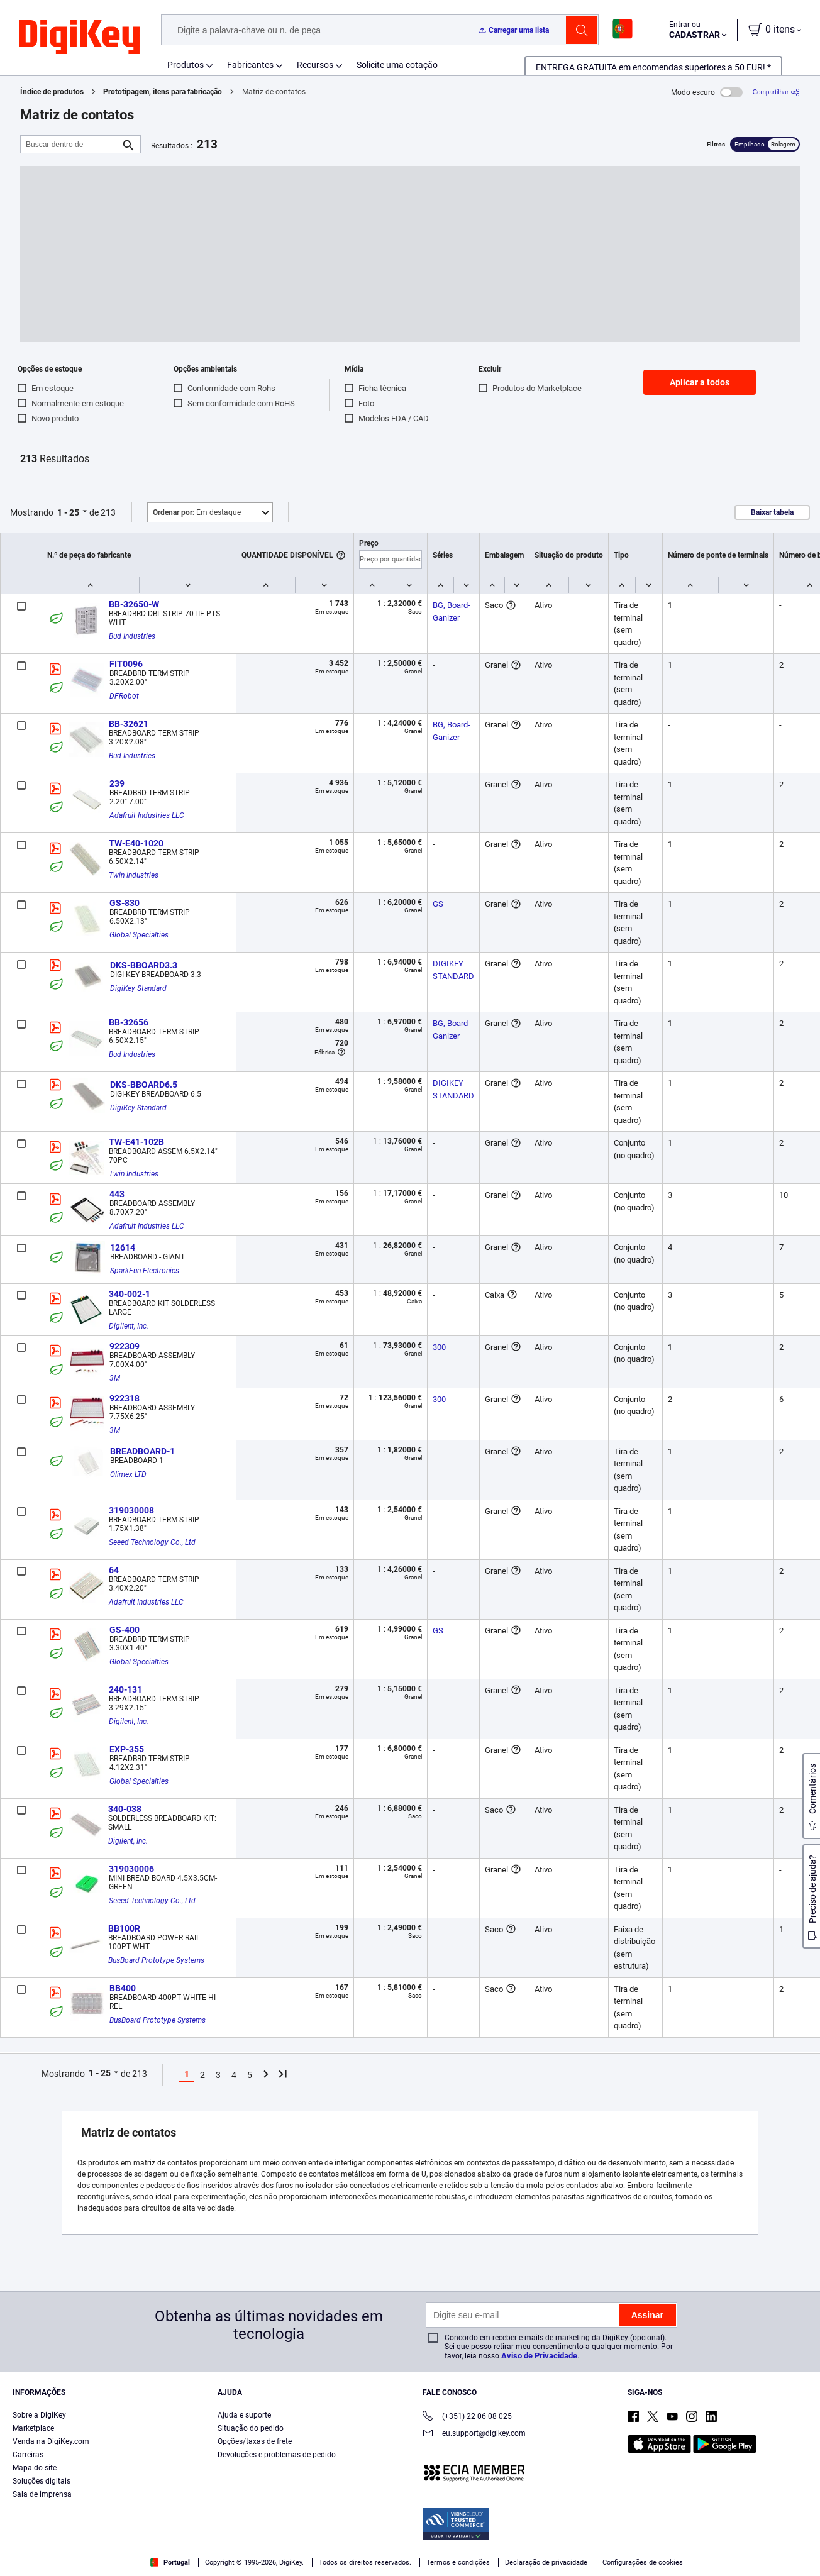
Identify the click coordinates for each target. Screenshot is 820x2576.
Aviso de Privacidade (539, 2355)
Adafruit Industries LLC (146, 815)
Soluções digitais (41, 2481)
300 (439, 1347)
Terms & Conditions (225, 2563)
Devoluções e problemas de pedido (277, 2454)
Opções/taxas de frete (255, 2441)
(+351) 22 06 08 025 (467, 2417)
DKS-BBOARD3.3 (143, 965)
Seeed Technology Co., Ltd (152, 1542)
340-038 (124, 1809)
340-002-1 (129, 1294)
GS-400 (124, 1630)
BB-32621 (128, 724)
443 (117, 1194)
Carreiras (28, 2454)
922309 (124, 1346)
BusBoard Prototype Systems (156, 1960)
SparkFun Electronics (144, 1270)
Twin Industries (133, 875)
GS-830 (124, 903)
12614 (122, 1247)
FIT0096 (126, 664)
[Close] (800, 2547)
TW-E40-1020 (136, 843)
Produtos (185, 65)
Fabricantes (250, 65)
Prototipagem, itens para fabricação (162, 91)
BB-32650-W (134, 604)
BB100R (124, 1928)
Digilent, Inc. (128, 1326)
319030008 (131, 1510)
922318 (124, 1398)
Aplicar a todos (699, 382)
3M (114, 1378)
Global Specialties (139, 935)
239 (117, 783)
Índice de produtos (52, 91)
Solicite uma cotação (397, 65)
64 (114, 1570)
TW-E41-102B (136, 1142)
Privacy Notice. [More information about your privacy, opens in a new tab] (303, 2563)
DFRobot (124, 696)
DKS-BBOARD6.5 (143, 1085)
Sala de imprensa (42, 2494)
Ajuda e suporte (244, 2415)
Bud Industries (132, 636)
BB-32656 (128, 1022)
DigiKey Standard (138, 988)
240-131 (125, 1689)
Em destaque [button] (197, 512)
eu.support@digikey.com (474, 2434)
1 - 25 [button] (68, 512)
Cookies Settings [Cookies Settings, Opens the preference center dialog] (627, 2548)
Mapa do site (35, 2467)
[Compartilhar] (776, 92)
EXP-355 (126, 1749)
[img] (79, 37)
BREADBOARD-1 (142, 1451)
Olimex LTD (128, 1474)
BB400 (122, 1988)
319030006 (131, 1869)
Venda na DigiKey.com (51, 2441)
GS (438, 904)
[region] (410, 2548)
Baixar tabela (772, 512)
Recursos (315, 65)
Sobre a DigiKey (39, 2415)
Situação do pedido (251, 2428)
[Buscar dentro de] (70, 144)
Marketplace (33, 2428)
